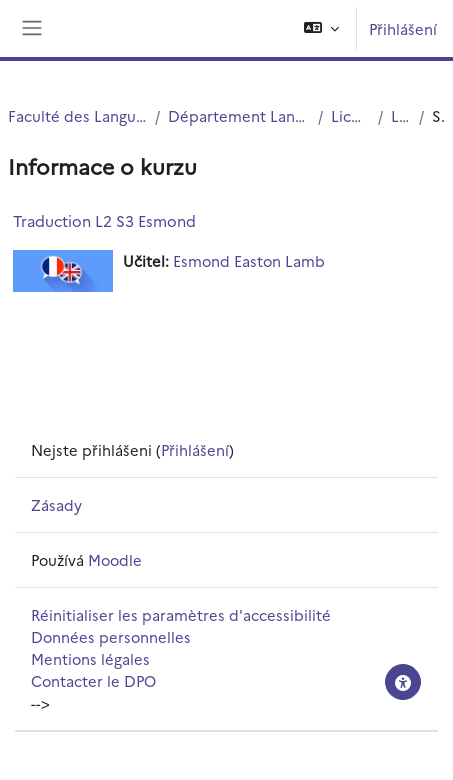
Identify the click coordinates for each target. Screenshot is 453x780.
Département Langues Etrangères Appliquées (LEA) (239, 115)
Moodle (115, 559)
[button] (321, 28)
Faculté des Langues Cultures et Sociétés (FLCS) (77, 115)
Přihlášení (403, 28)
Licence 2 (401, 115)
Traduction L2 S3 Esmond (104, 220)
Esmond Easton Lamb (249, 260)
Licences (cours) (350, 115)
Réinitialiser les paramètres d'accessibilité (181, 614)
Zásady (56, 504)
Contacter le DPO (93, 680)
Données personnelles (111, 636)
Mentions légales (90, 658)
